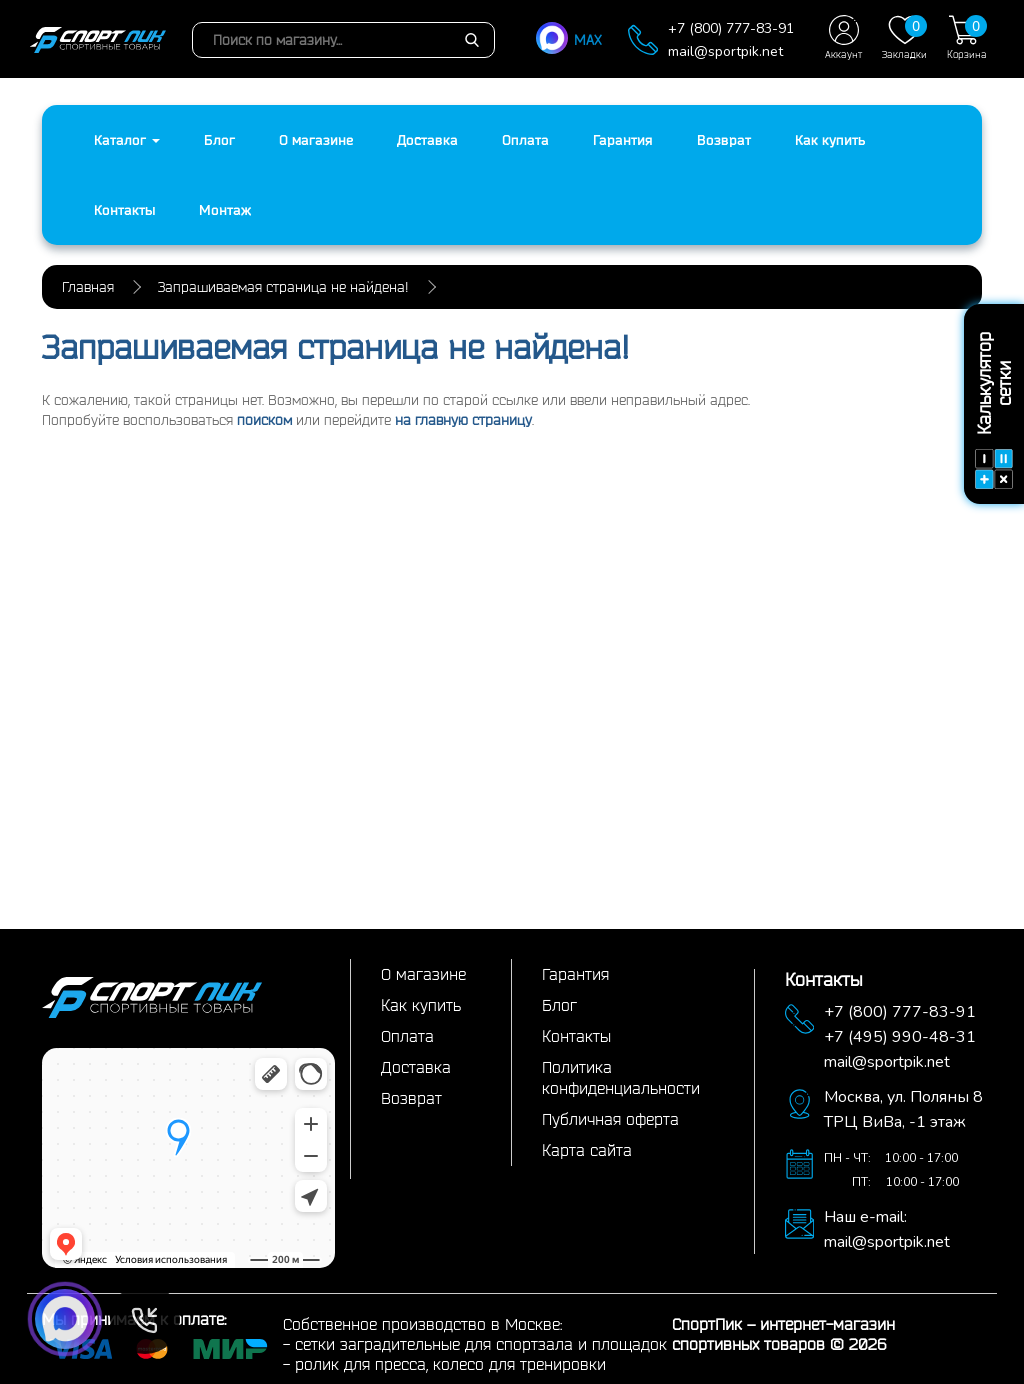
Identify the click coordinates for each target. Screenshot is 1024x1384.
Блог (219, 140)
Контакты (124, 210)
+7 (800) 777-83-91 (731, 28)
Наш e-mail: (865, 1217)
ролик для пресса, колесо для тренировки (450, 1364)
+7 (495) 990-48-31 (900, 1037)
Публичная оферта (610, 1119)
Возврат (724, 140)
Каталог (127, 140)
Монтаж (225, 210)
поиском (264, 420)
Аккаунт (843, 37)
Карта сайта (587, 1150)
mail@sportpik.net (725, 51)
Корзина (967, 37)
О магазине (316, 140)
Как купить (830, 140)
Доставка (427, 140)
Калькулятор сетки (994, 410)
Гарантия (623, 140)
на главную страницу (463, 420)
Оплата (525, 140)
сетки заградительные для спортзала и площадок (481, 1344)
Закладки (904, 37)
